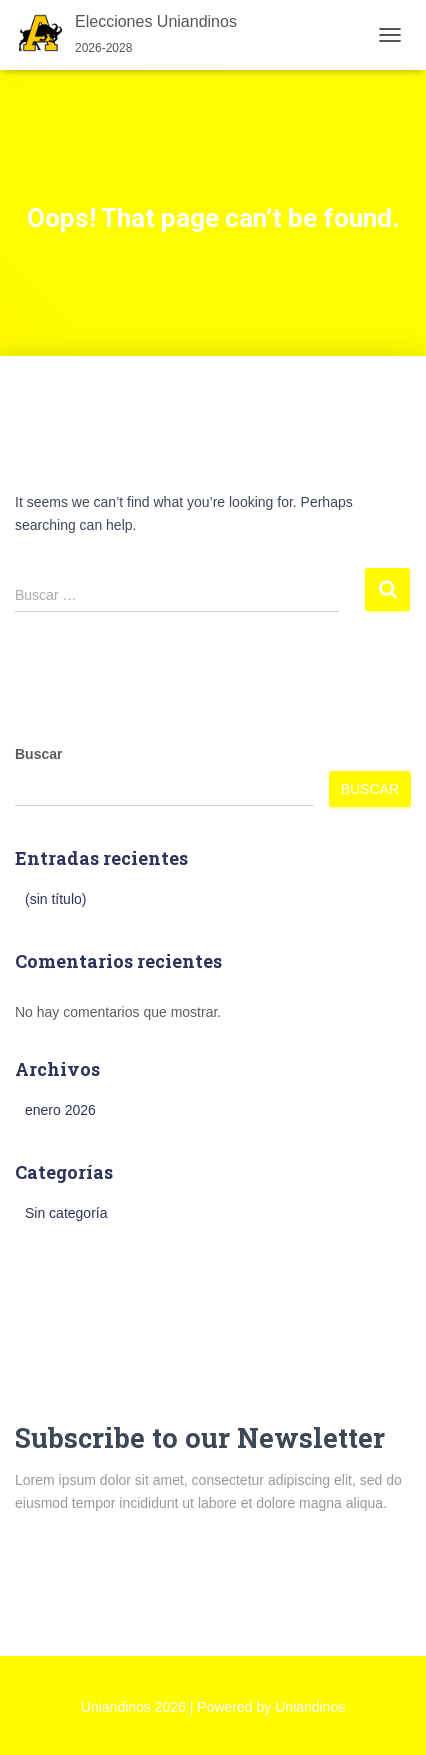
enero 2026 (60, 1110)
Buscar (38, 754)
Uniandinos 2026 (133, 1707)
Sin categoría (66, 1213)
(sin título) (55, 899)
